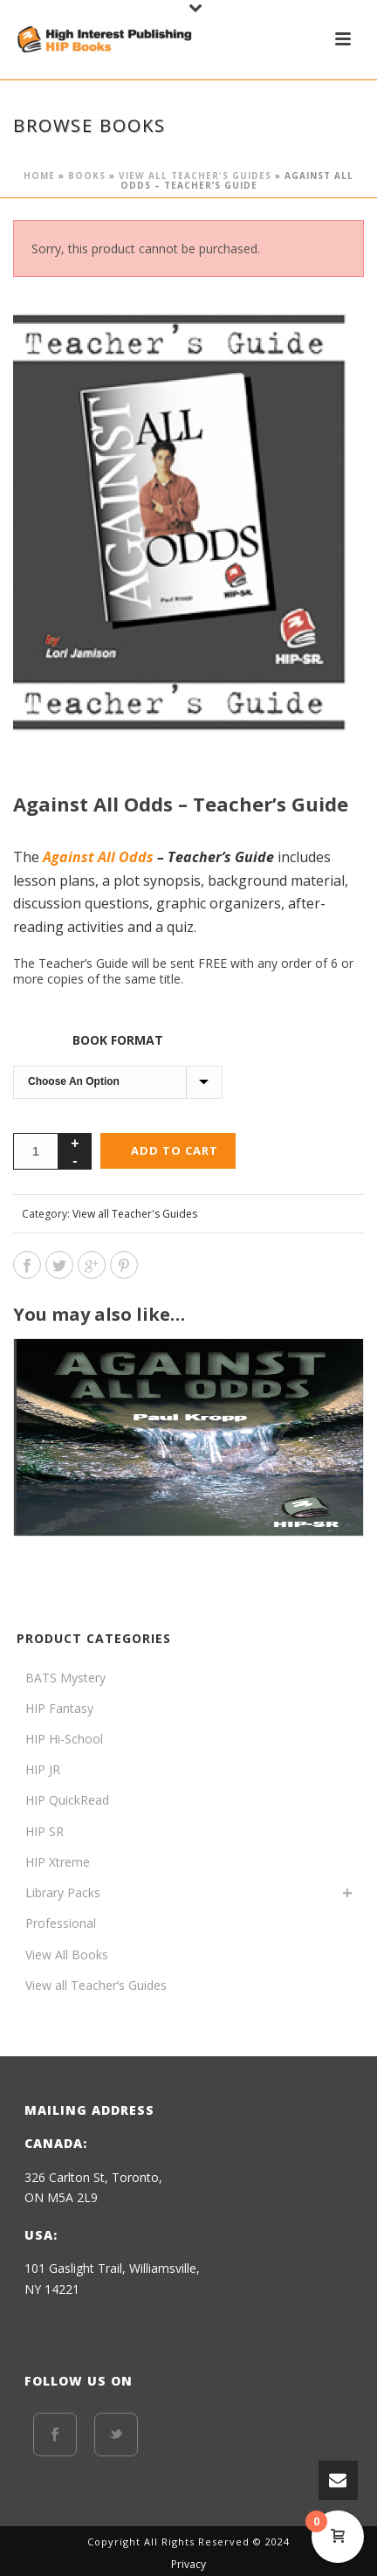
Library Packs (62, 1892)
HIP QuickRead (67, 1800)
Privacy (188, 2565)
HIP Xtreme (57, 1862)
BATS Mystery (65, 1677)
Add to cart (174, 1150)
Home (39, 175)
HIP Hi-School (64, 1738)
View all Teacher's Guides (195, 175)
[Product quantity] (35, 1151)
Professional (60, 1923)
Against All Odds (98, 857)
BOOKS (87, 175)
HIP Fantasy (59, 1708)
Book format (117, 1040)
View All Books (66, 1954)
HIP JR (42, 1769)
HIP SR (44, 1831)
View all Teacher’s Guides (96, 1985)
